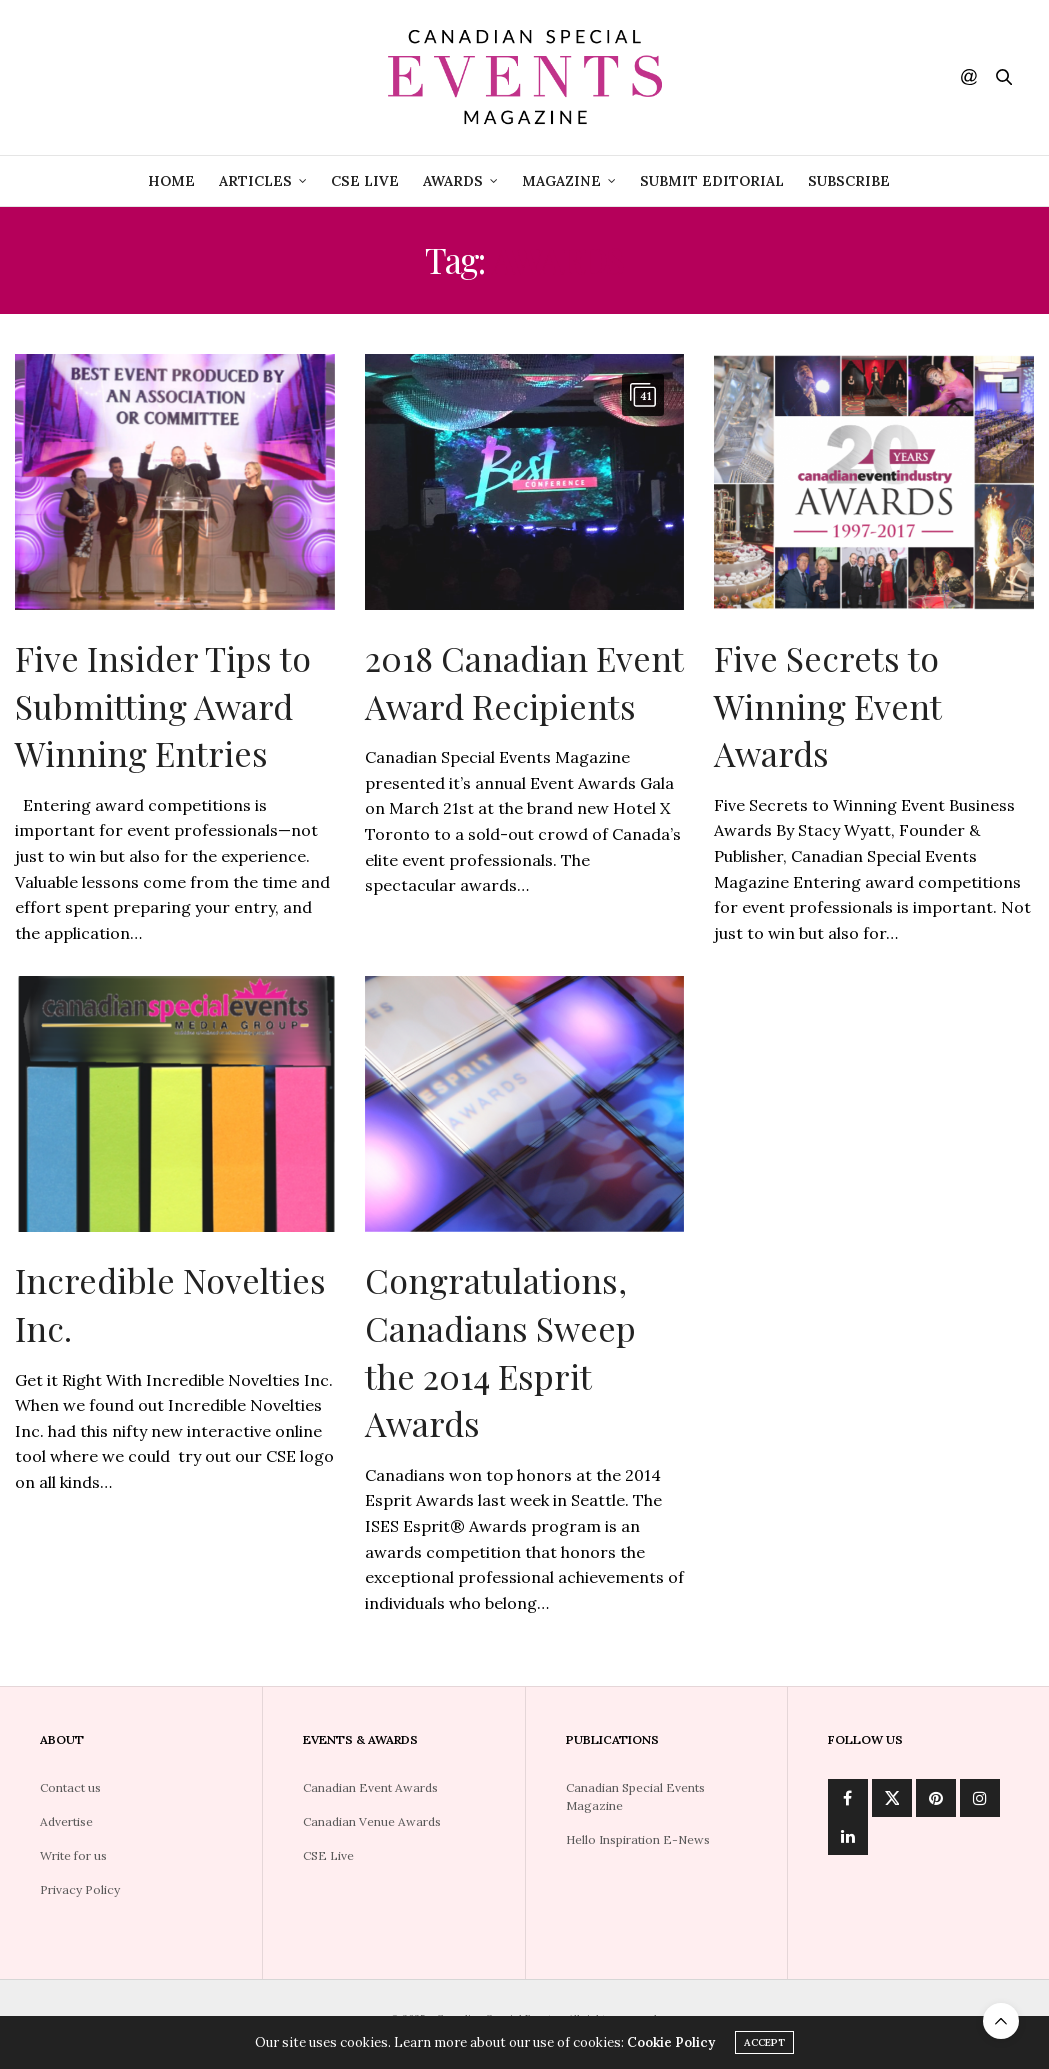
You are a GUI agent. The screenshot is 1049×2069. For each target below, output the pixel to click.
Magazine (561, 181)
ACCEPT (764, 2042)
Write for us (73, 1855)
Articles (255, 181)
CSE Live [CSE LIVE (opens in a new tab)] (365, 181)
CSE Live (328, 1855)
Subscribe (849, 181)
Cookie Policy (671, 2042)
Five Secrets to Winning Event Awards (827, 705)
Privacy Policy (80, 1889)
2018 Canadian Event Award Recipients (524, 682)
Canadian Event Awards (370, 1787)
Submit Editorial (712, 181)
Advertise (66, 1821)
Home (171, 181)
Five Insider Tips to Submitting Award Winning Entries (163, 705)
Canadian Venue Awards (372, 1821)
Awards (453, 181)
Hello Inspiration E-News (638, 1839)
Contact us (70, 1787)
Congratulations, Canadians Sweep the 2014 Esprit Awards (500, 1351)
